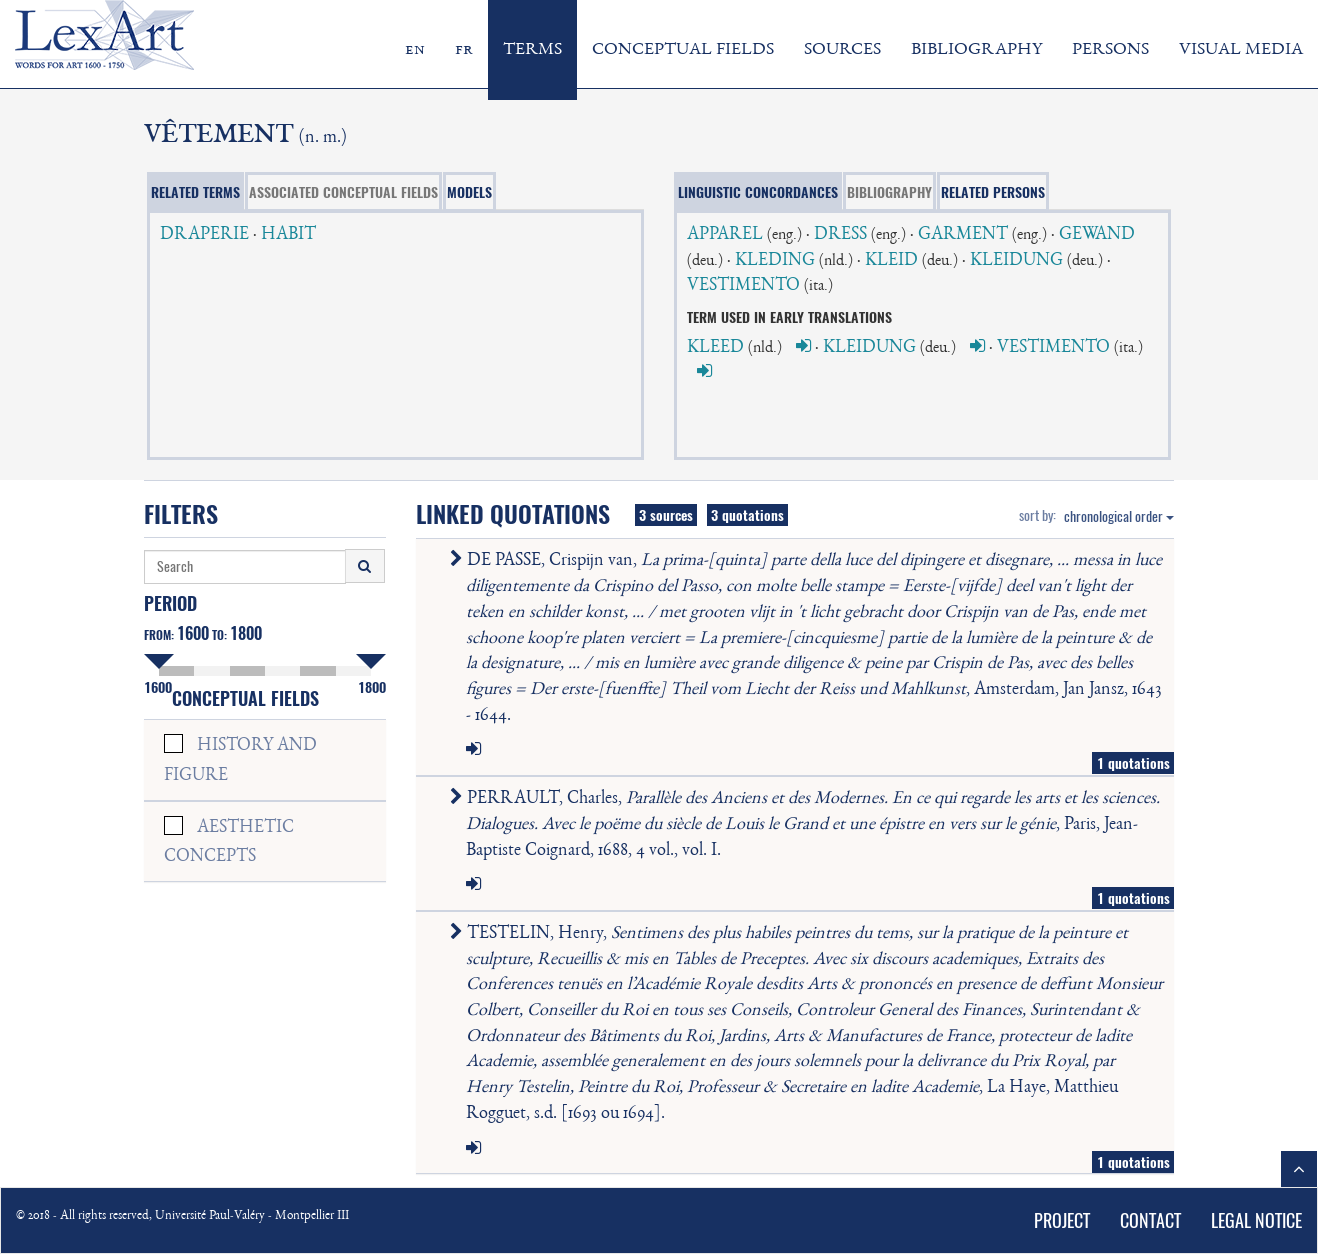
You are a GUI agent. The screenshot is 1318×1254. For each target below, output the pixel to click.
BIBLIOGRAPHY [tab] (889, 192)
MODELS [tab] (469, 192)
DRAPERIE (204, 235)
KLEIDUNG (1016, 261)
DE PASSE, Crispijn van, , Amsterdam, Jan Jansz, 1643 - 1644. (810, 638)
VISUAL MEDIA (1241, 50)
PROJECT (1062, 1220)
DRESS (840, 235)
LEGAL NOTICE (1256, 1220)
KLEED (715, 348)
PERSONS (1110, 50)
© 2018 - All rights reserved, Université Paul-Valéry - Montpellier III (182, 1216)
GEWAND (1097, 235)
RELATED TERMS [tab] (195, 192)
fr (464, 50)
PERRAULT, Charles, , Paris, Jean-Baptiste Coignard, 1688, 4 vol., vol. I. (809, 824)
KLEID (891, 261)
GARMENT (963, 235)
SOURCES (842, 50)
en (415, 50)
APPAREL (725, 235)
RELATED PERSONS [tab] (993, 192)
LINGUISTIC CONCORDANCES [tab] (758, 192)
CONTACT (1150, 1220)
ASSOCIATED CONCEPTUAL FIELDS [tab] (343, 192)
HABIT (288, 235)
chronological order (1119, 516)
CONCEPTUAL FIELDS (683, 50)
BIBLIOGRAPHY (976, 50)
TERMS (532, 50)
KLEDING (775, 261)
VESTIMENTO (743, 286)
